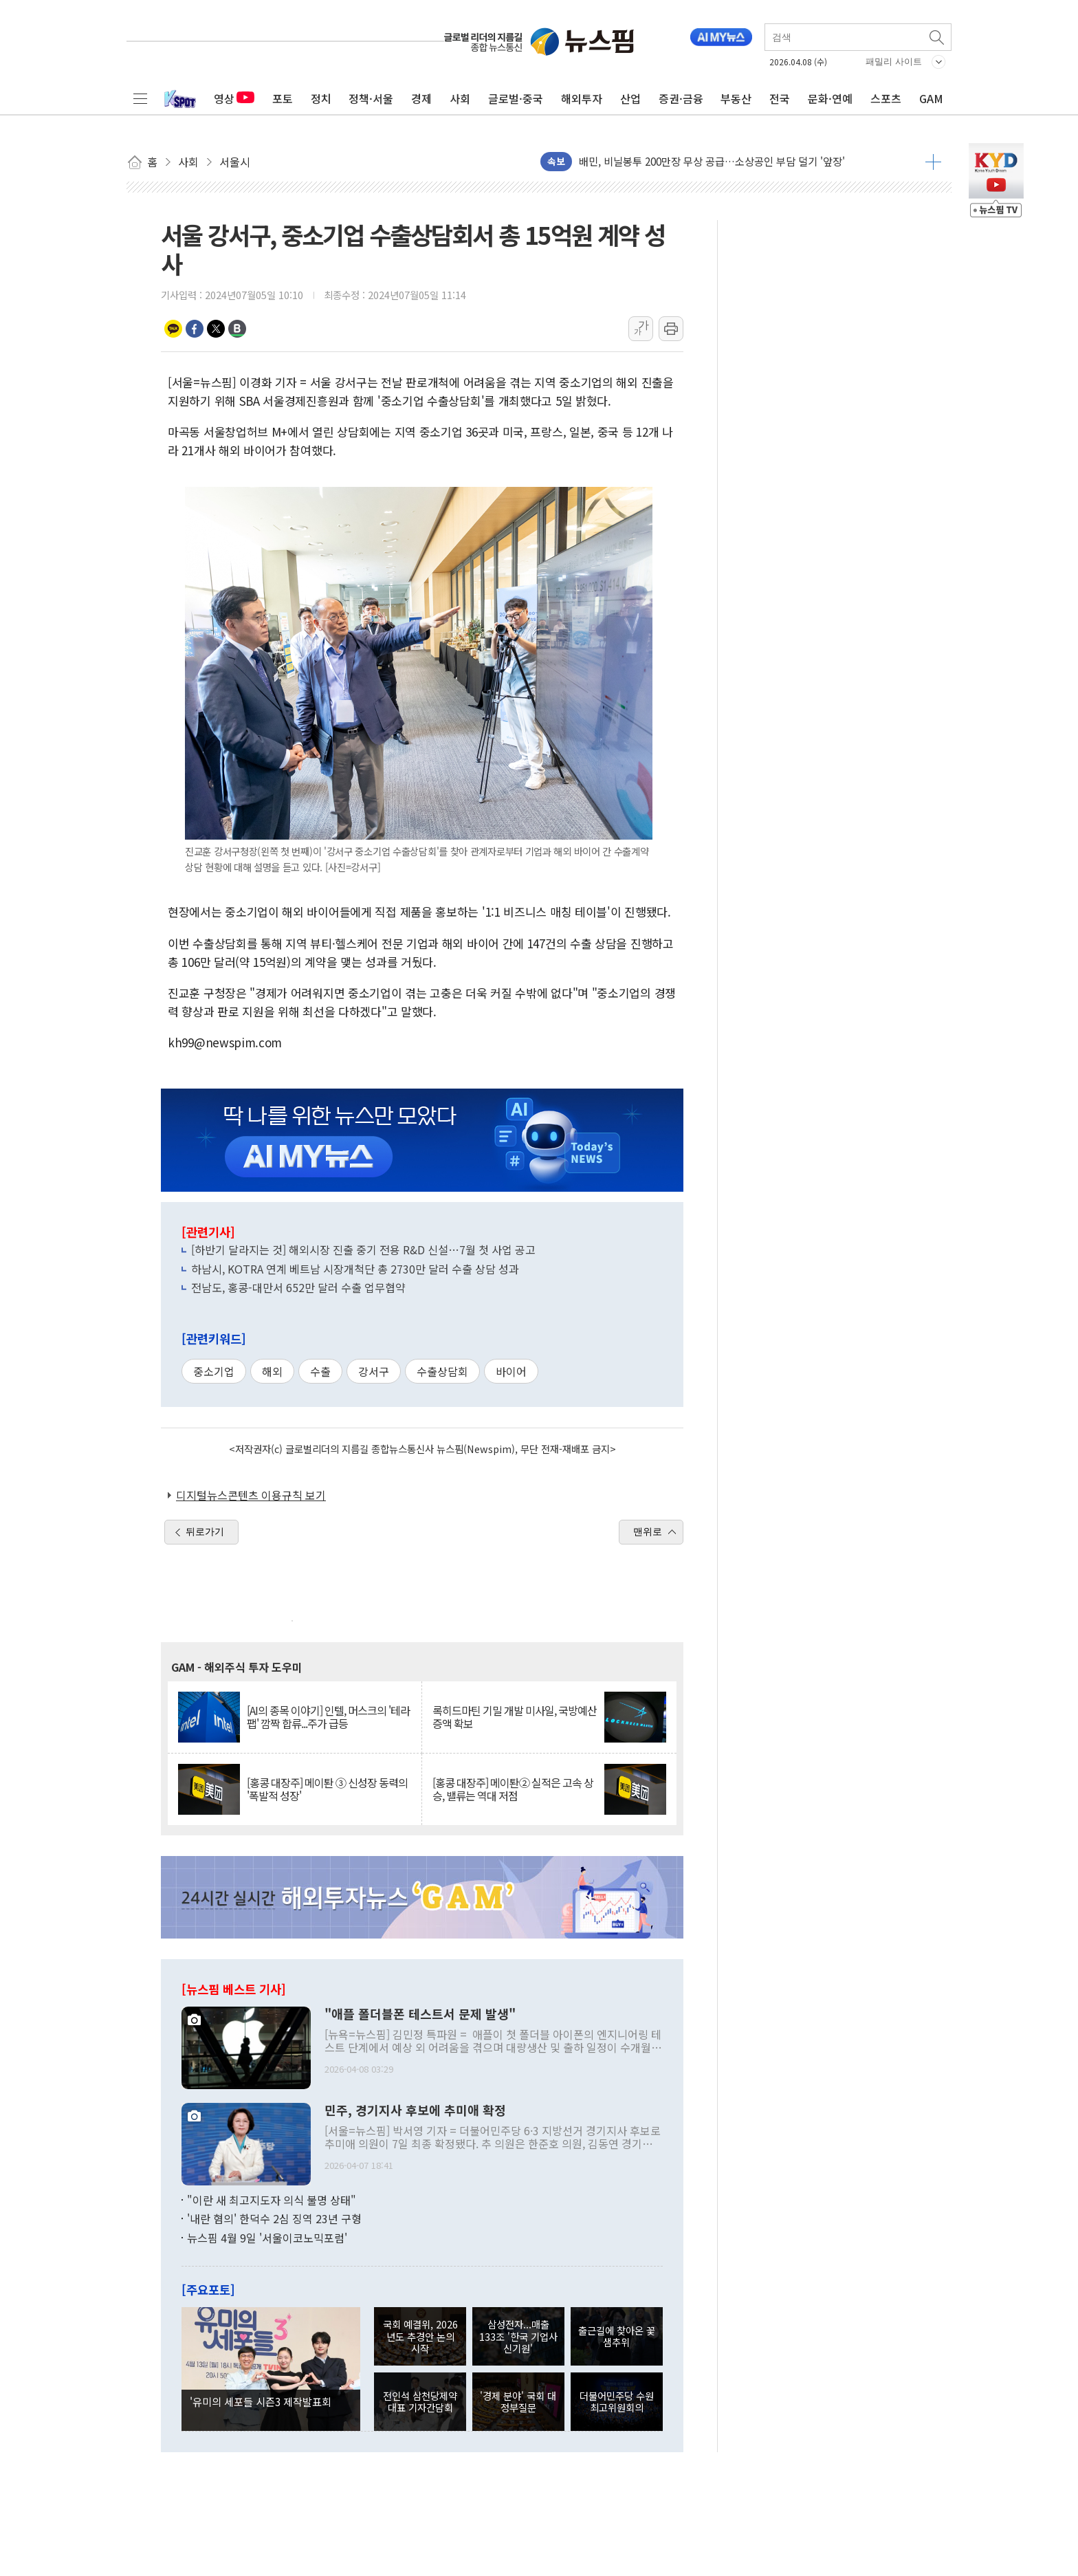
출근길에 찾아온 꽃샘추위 (616, 2336)
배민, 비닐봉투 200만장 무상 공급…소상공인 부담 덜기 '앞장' (712, 161)
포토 (282, 98)
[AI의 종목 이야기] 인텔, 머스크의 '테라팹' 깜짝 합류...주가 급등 (328, 1717)
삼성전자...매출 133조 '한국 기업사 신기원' (518, 2336)
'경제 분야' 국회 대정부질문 (518, 2401)
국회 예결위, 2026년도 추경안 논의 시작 (420, 2336)
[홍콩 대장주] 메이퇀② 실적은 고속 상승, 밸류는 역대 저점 (512, 1789)
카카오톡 (173, 329)
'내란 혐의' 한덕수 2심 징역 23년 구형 (274, 2218)
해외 (272, 1371)
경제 (421, 98)
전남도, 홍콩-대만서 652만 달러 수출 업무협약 (298, 1287)
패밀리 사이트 (894, 61)
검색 (938, 37)
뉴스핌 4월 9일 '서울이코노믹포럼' (267, 2237)
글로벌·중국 (515, 98)
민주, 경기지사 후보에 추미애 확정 (415, 2110)
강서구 (373, 1371)
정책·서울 (371, 98)
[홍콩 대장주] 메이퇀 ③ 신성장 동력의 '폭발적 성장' (327, 1789)
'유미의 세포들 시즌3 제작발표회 (260, 2401)
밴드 (237, 329)
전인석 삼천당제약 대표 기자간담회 (420, 2401)
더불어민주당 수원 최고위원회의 (617, 2401)
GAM (931, 98)
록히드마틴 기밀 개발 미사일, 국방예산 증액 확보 (514, 1717)
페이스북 (195, 329)
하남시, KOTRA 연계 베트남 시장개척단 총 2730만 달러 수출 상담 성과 (355, 1268)
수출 (320, 1371)
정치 (321, 98)
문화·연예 (830, 98)
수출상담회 (442, 1371)
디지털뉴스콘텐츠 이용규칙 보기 (251, 1495)
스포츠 (885, 98)
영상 (234, 98)
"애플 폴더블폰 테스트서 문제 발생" (420, 2014)
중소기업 (213, 1371)
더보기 (933, 161)
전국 (779, 98)
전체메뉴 (140, 98)
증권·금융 (681, 98)
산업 (630, 98)
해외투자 (581, 98)
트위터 (216, 329)
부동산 (735, 98)
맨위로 (647, 1531)
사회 (460, 98)
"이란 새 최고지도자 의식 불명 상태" (271, 2199)
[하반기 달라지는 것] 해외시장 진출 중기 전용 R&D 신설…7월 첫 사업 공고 (363, 1249)
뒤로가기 (205, 1531)
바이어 (511, 1371)
